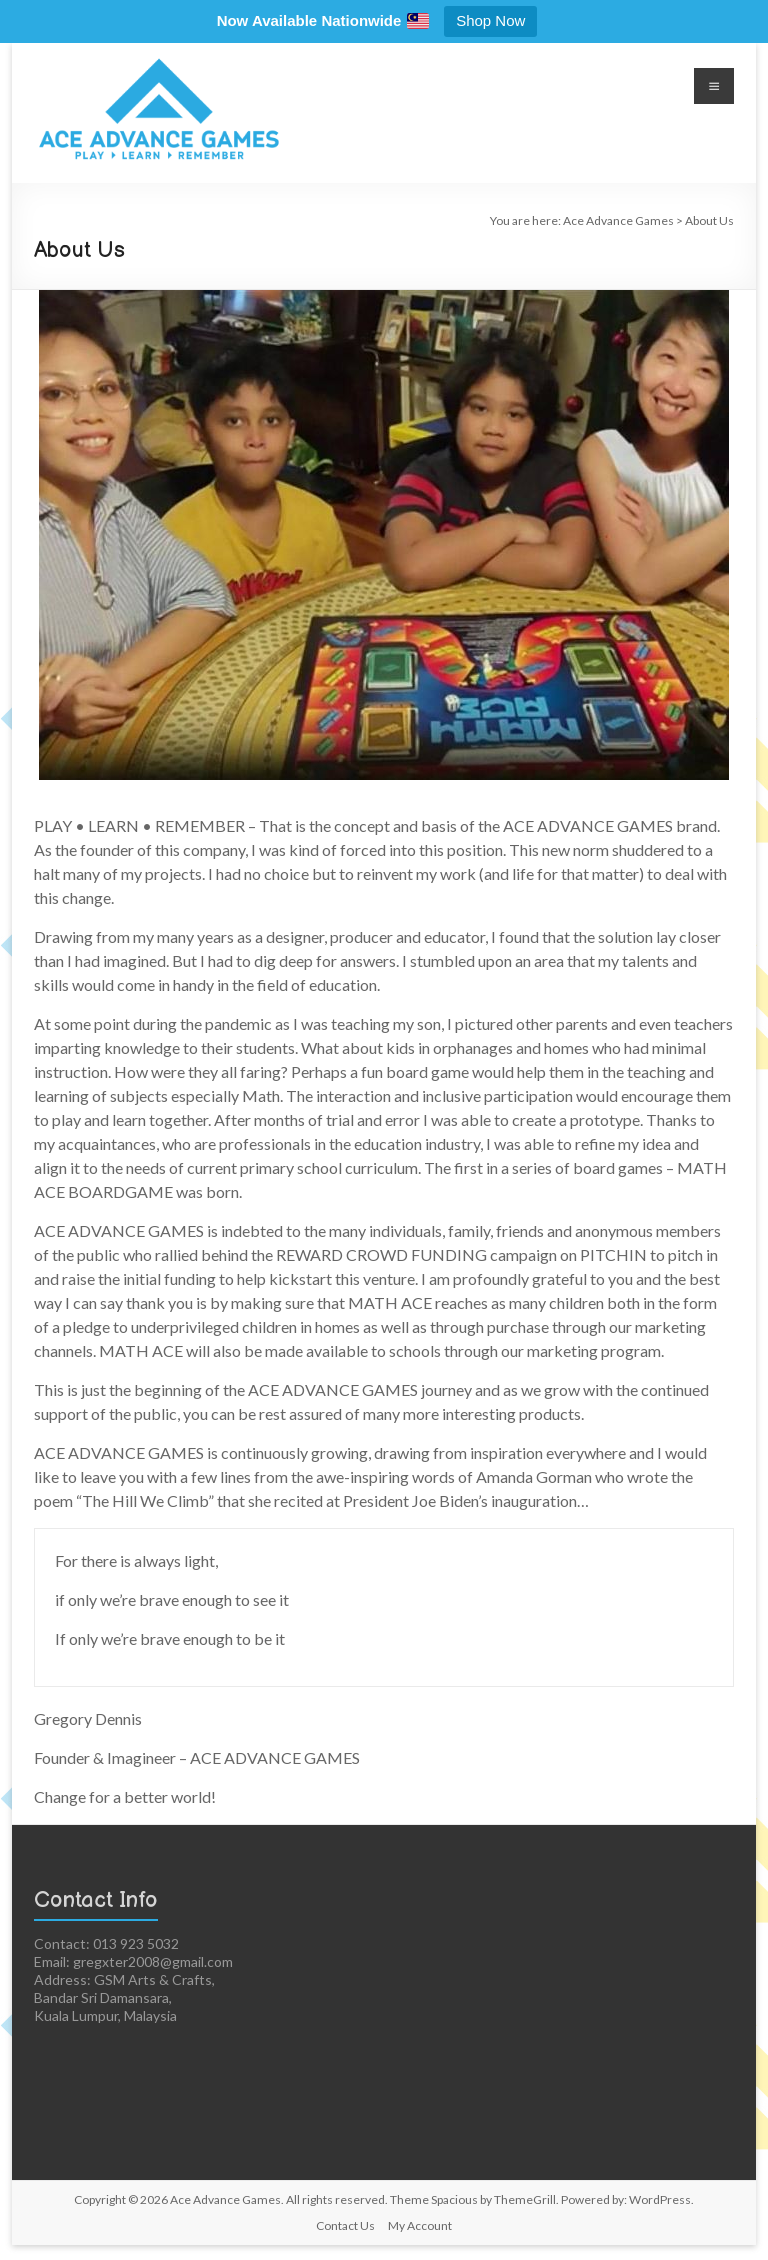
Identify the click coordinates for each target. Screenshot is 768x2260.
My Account (420, 2225)
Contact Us (345, 2225)
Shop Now (490, 20)
